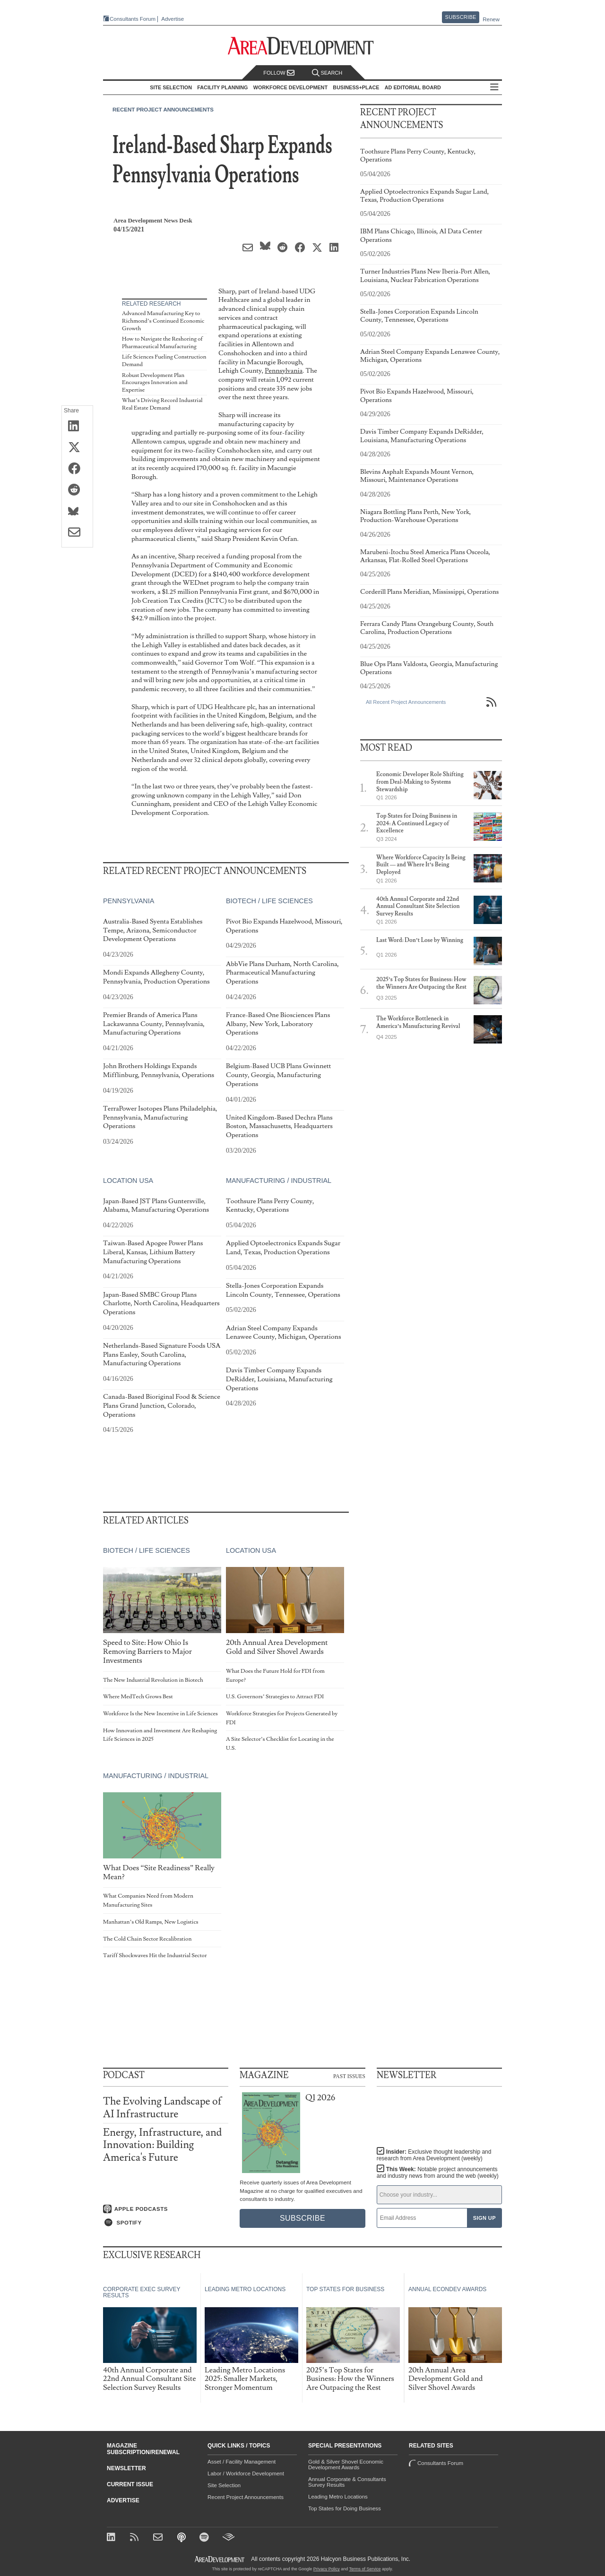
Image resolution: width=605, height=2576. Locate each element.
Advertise (172, 19)
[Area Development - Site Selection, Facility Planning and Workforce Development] (303, 46)
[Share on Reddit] (77, 490)
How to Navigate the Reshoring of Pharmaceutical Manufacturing (162, 342)
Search (327, 73)
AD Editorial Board (413, 87)
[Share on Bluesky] (77, 511)
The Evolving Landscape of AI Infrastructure (162, 2107)
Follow (278, 73)
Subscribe (460, 17)
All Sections (494, 87)
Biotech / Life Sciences (269, 901)
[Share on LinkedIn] (77, 426)
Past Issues (349, 2075)
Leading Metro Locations (338, 2496)
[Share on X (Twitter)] (77, 447)
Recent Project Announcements (163, 109)
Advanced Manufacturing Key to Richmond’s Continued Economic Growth (163, 321)
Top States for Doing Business (344, 2508)
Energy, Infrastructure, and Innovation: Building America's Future (162, 2145)
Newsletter (126, 2468)
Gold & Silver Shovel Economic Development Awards (345, 2464)
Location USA (128, 1180)
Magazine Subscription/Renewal (143, 2449)
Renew (491, 19)
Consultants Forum (133, 19)
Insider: (434, 2155)
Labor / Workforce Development (245, 2473)
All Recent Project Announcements (406, 702)
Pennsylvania (283, 370)
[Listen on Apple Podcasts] (165, 2209)
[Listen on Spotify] (165, 2222)
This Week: (438, 2172)
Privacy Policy (326, 2569)
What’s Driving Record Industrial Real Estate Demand (162, 404)
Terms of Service (365, 2569)
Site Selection (224, 2485)
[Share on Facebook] (77, 469)
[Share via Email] (77, 532)
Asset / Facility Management (241, 2462)
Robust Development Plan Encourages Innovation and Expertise (155, 383)
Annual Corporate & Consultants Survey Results (347, 2482)
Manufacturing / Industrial (278, 1180)
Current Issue (130, 2484)
